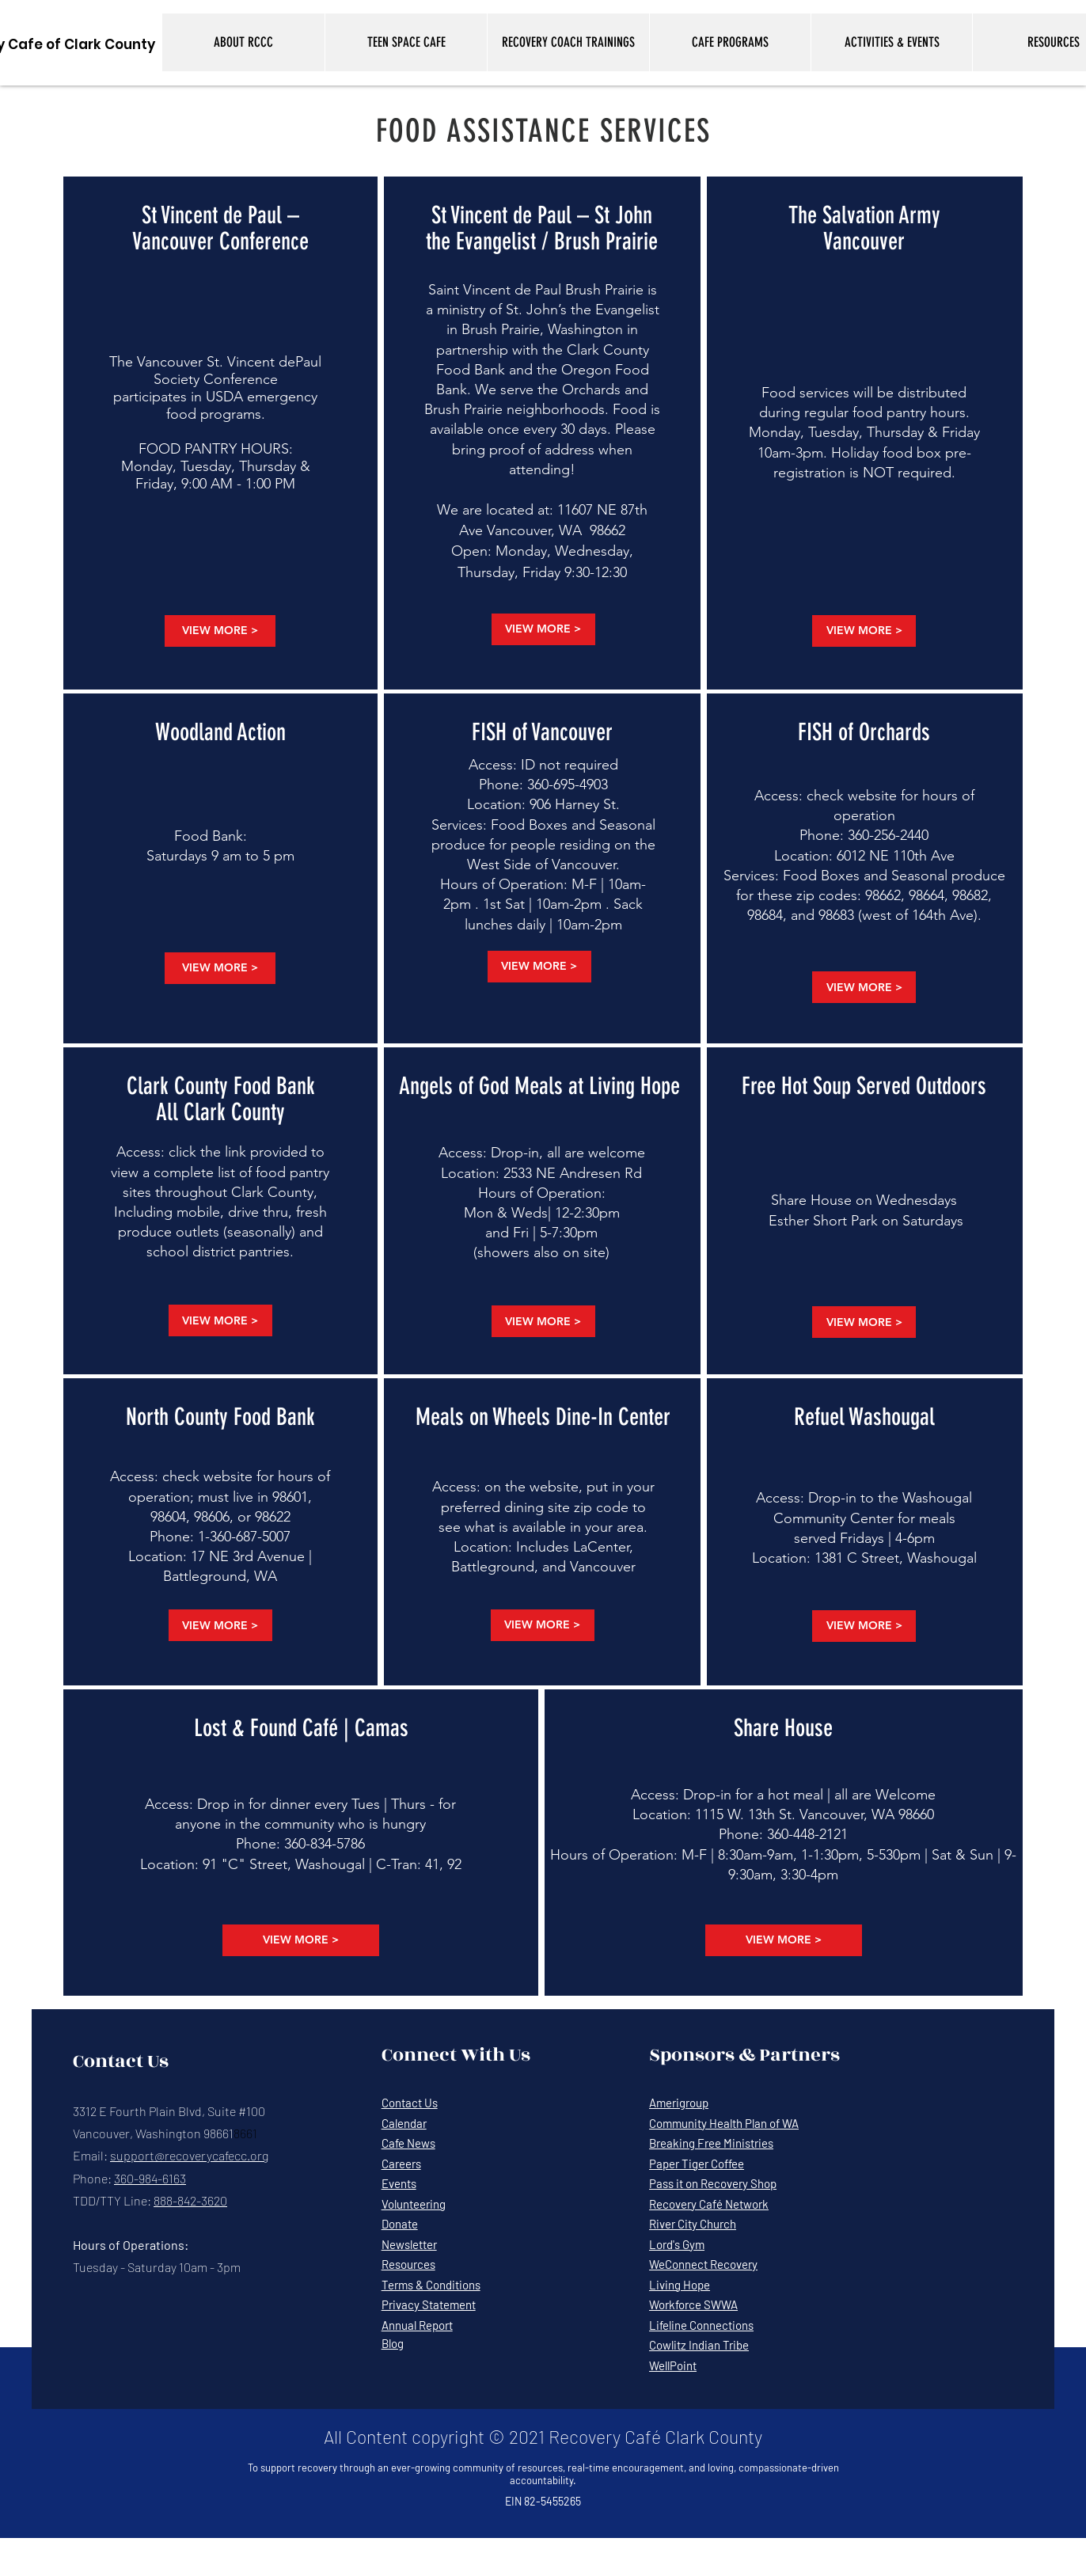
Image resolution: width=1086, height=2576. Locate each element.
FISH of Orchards (864, 732)
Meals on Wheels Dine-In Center (543, 1417)
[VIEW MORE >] (220, 631)
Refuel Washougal (864, 1417)
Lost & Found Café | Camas (301, 1728)
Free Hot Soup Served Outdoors (864, 1086)
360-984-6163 (150, 2178)
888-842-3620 (190, 2200)
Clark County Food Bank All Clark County (221, 1099)
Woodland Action (220, 732)
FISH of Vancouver (542, 732)
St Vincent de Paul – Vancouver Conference (220, 228)
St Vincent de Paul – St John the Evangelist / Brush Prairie (542, 228)
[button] (243, 42)
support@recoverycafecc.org (189, 2155)
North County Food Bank (220, 1417)
